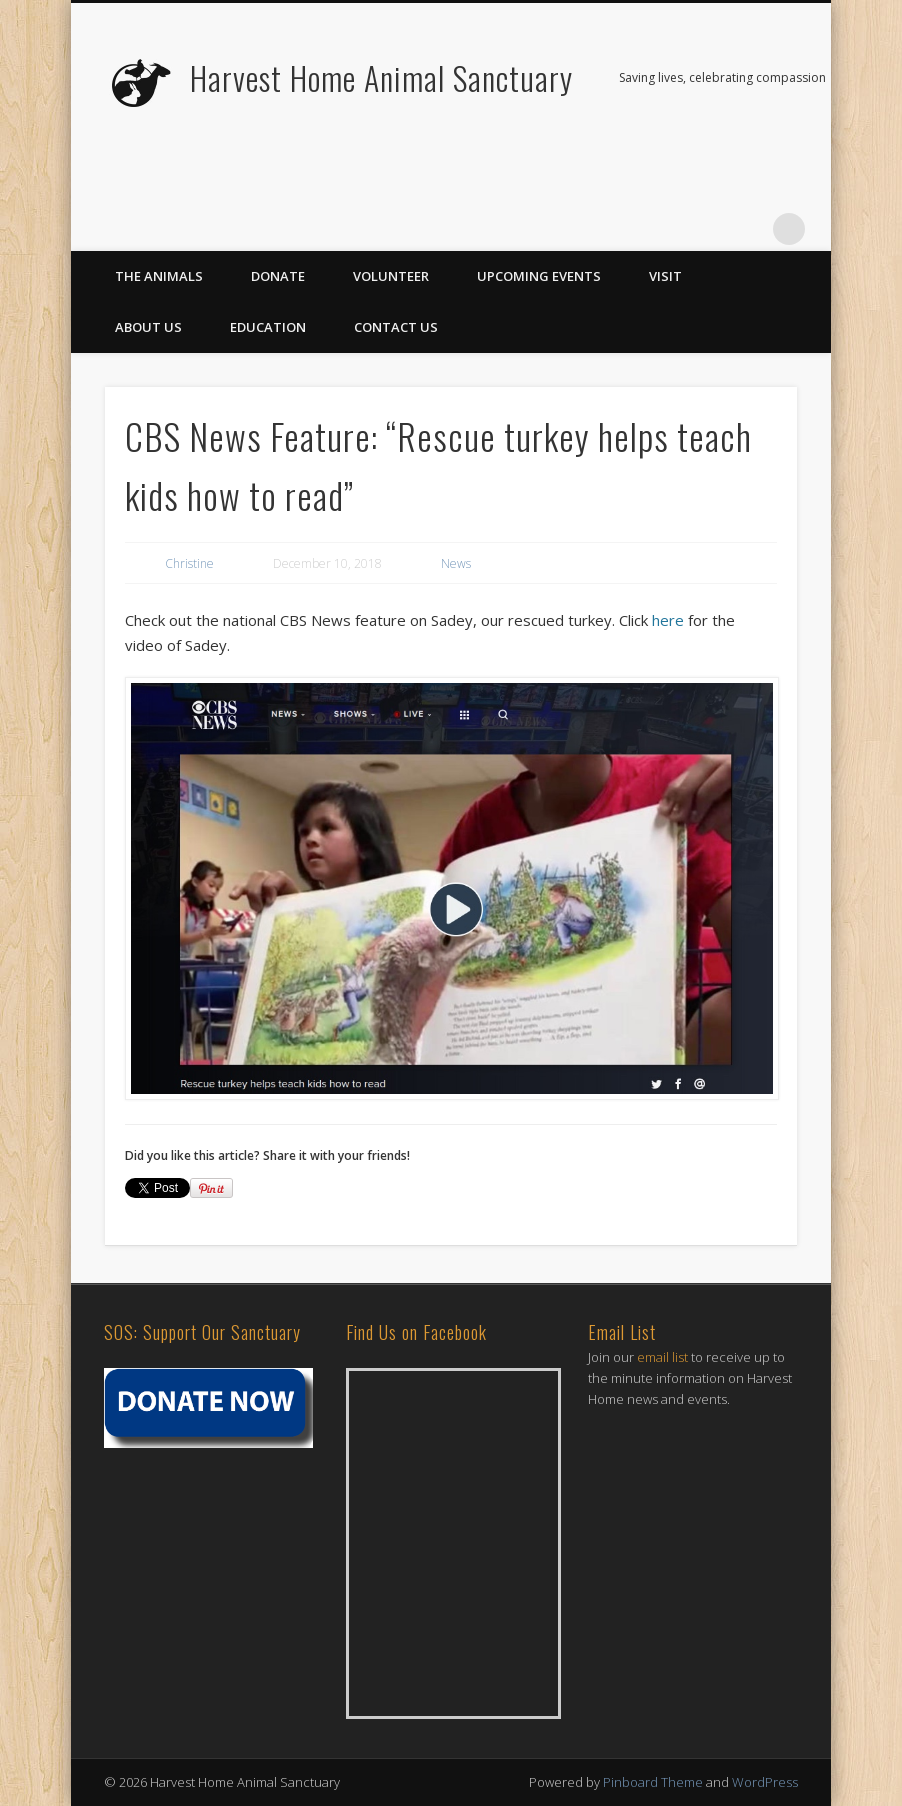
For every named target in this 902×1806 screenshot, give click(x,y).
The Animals (159, 276)
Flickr (707, 229)
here (668, 620)
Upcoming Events (539, 276)
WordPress (765, 1782)
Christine (189, 563)
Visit (665, 276)
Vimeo (748, 229)
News (456, 563)
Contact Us (396, 327)
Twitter (666, 229)
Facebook (625, 229)
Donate (278, 276)
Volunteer (391, 276)
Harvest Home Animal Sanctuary (381, 77)
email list (662, 1357)
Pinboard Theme (653, 1782)
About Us (148, 327)
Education (268, 327)
